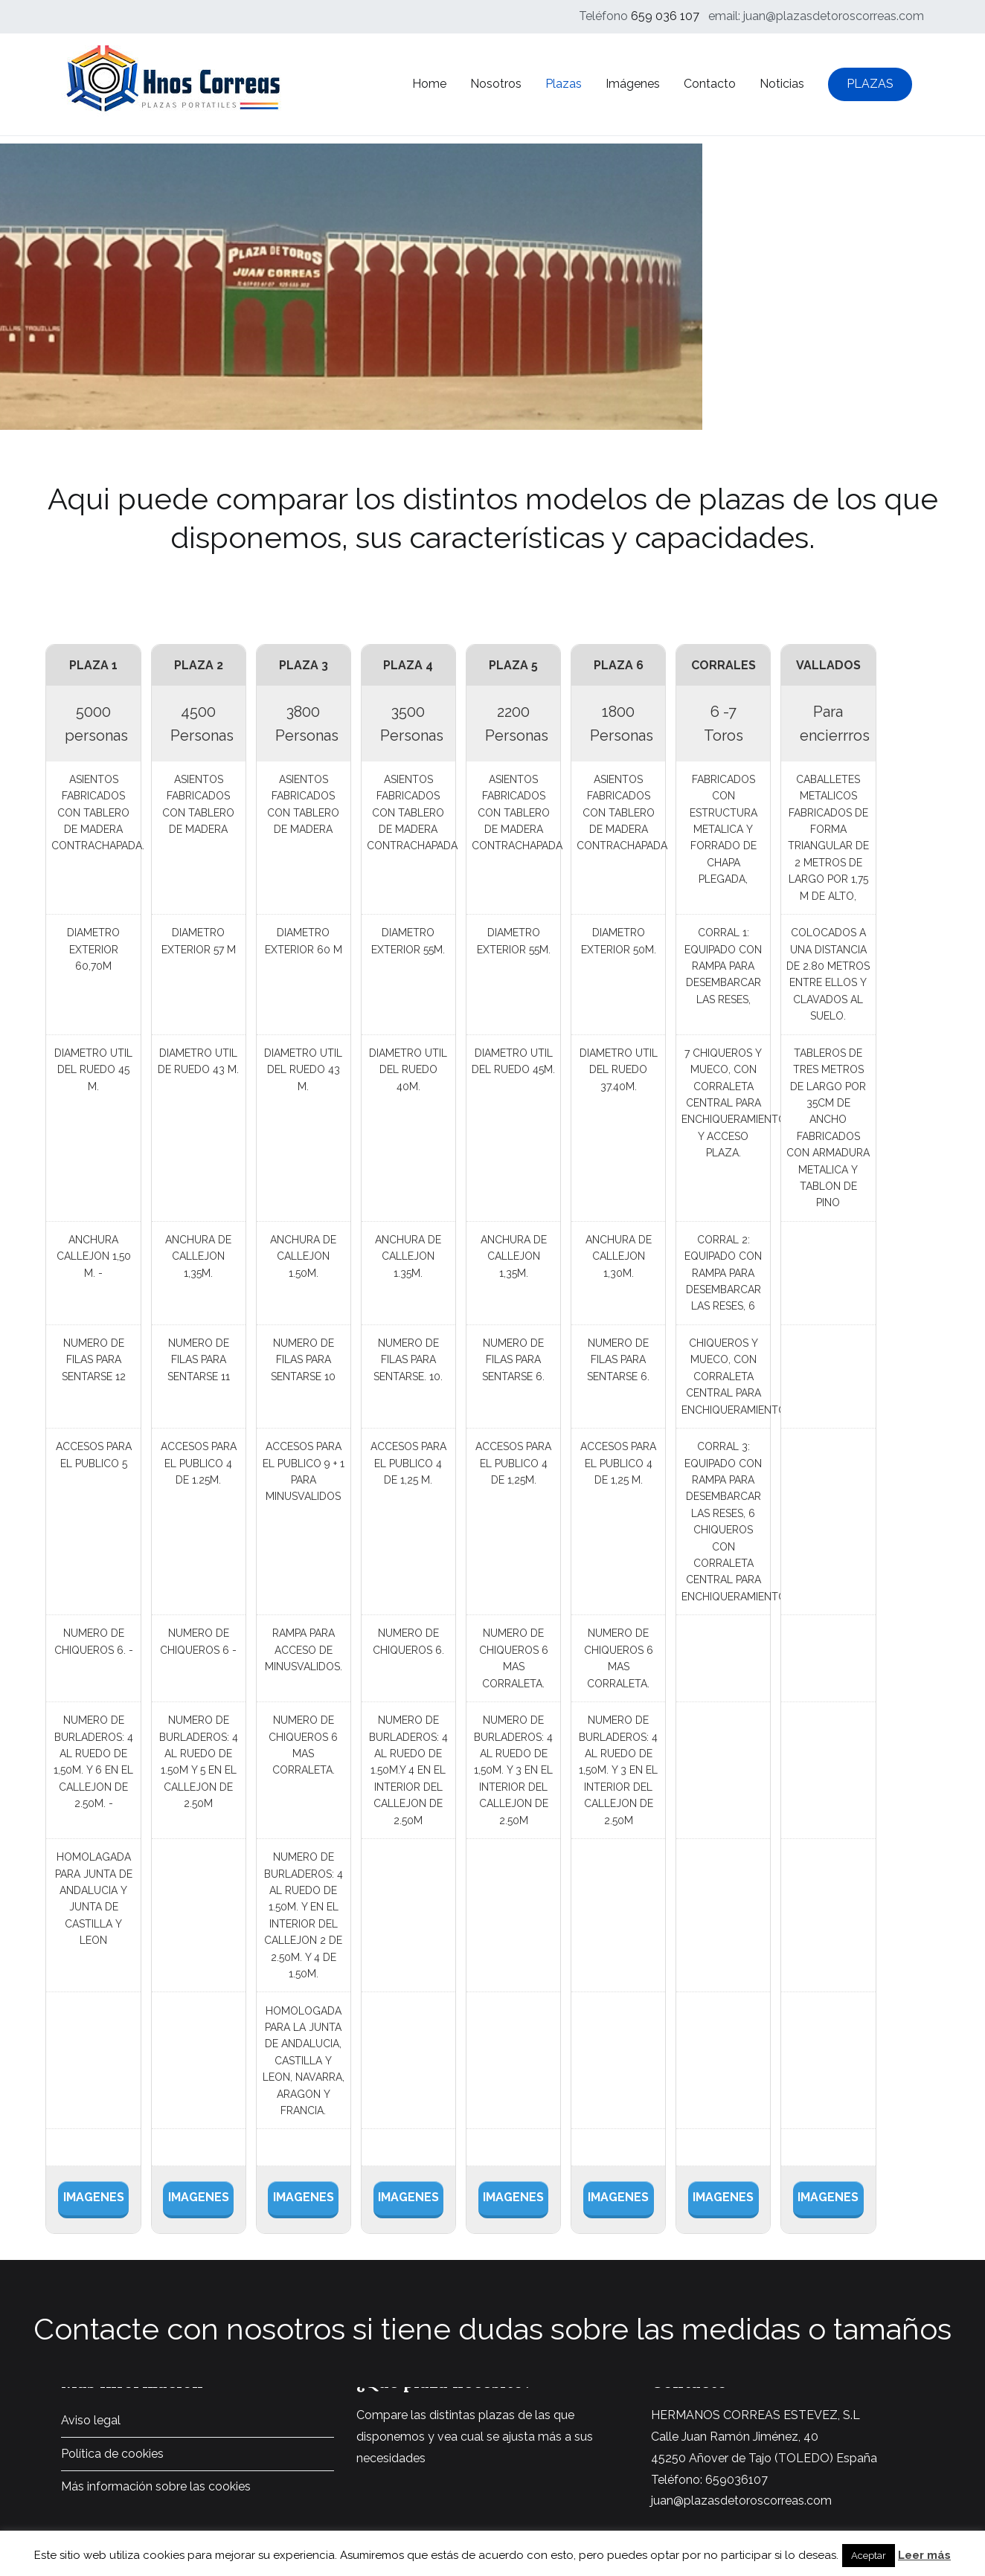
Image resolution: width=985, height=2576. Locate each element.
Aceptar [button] (868, 2555)
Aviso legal (91, 2420)
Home (429, 84)
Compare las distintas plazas (435, 2415)
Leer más (924, 2555)
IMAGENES (93, 2197)
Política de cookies (112, 2454)
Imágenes (633, 84)
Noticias (782, 84)
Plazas (563, 84)
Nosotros (496, 84)
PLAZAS (870, 84)
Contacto (710, 84)
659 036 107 (665, 16)
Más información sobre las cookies (156, 2486)
